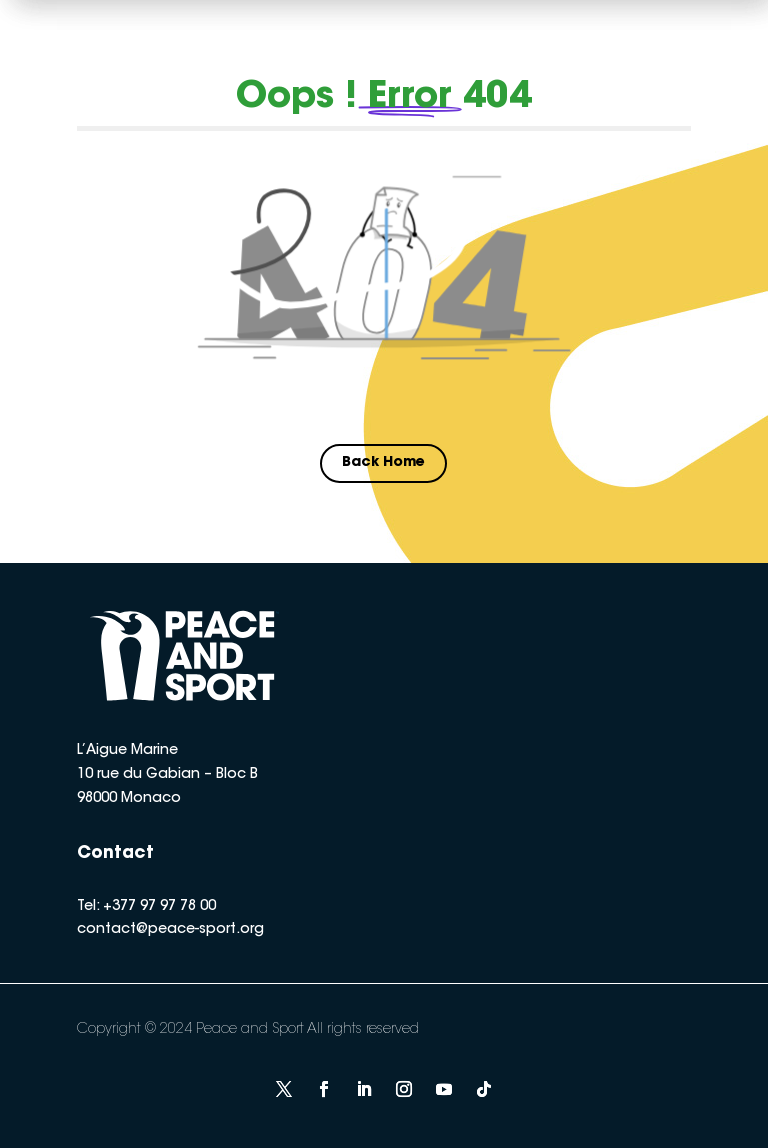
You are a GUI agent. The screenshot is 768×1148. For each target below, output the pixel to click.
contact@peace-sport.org (170, 930)
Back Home (383, 463)
